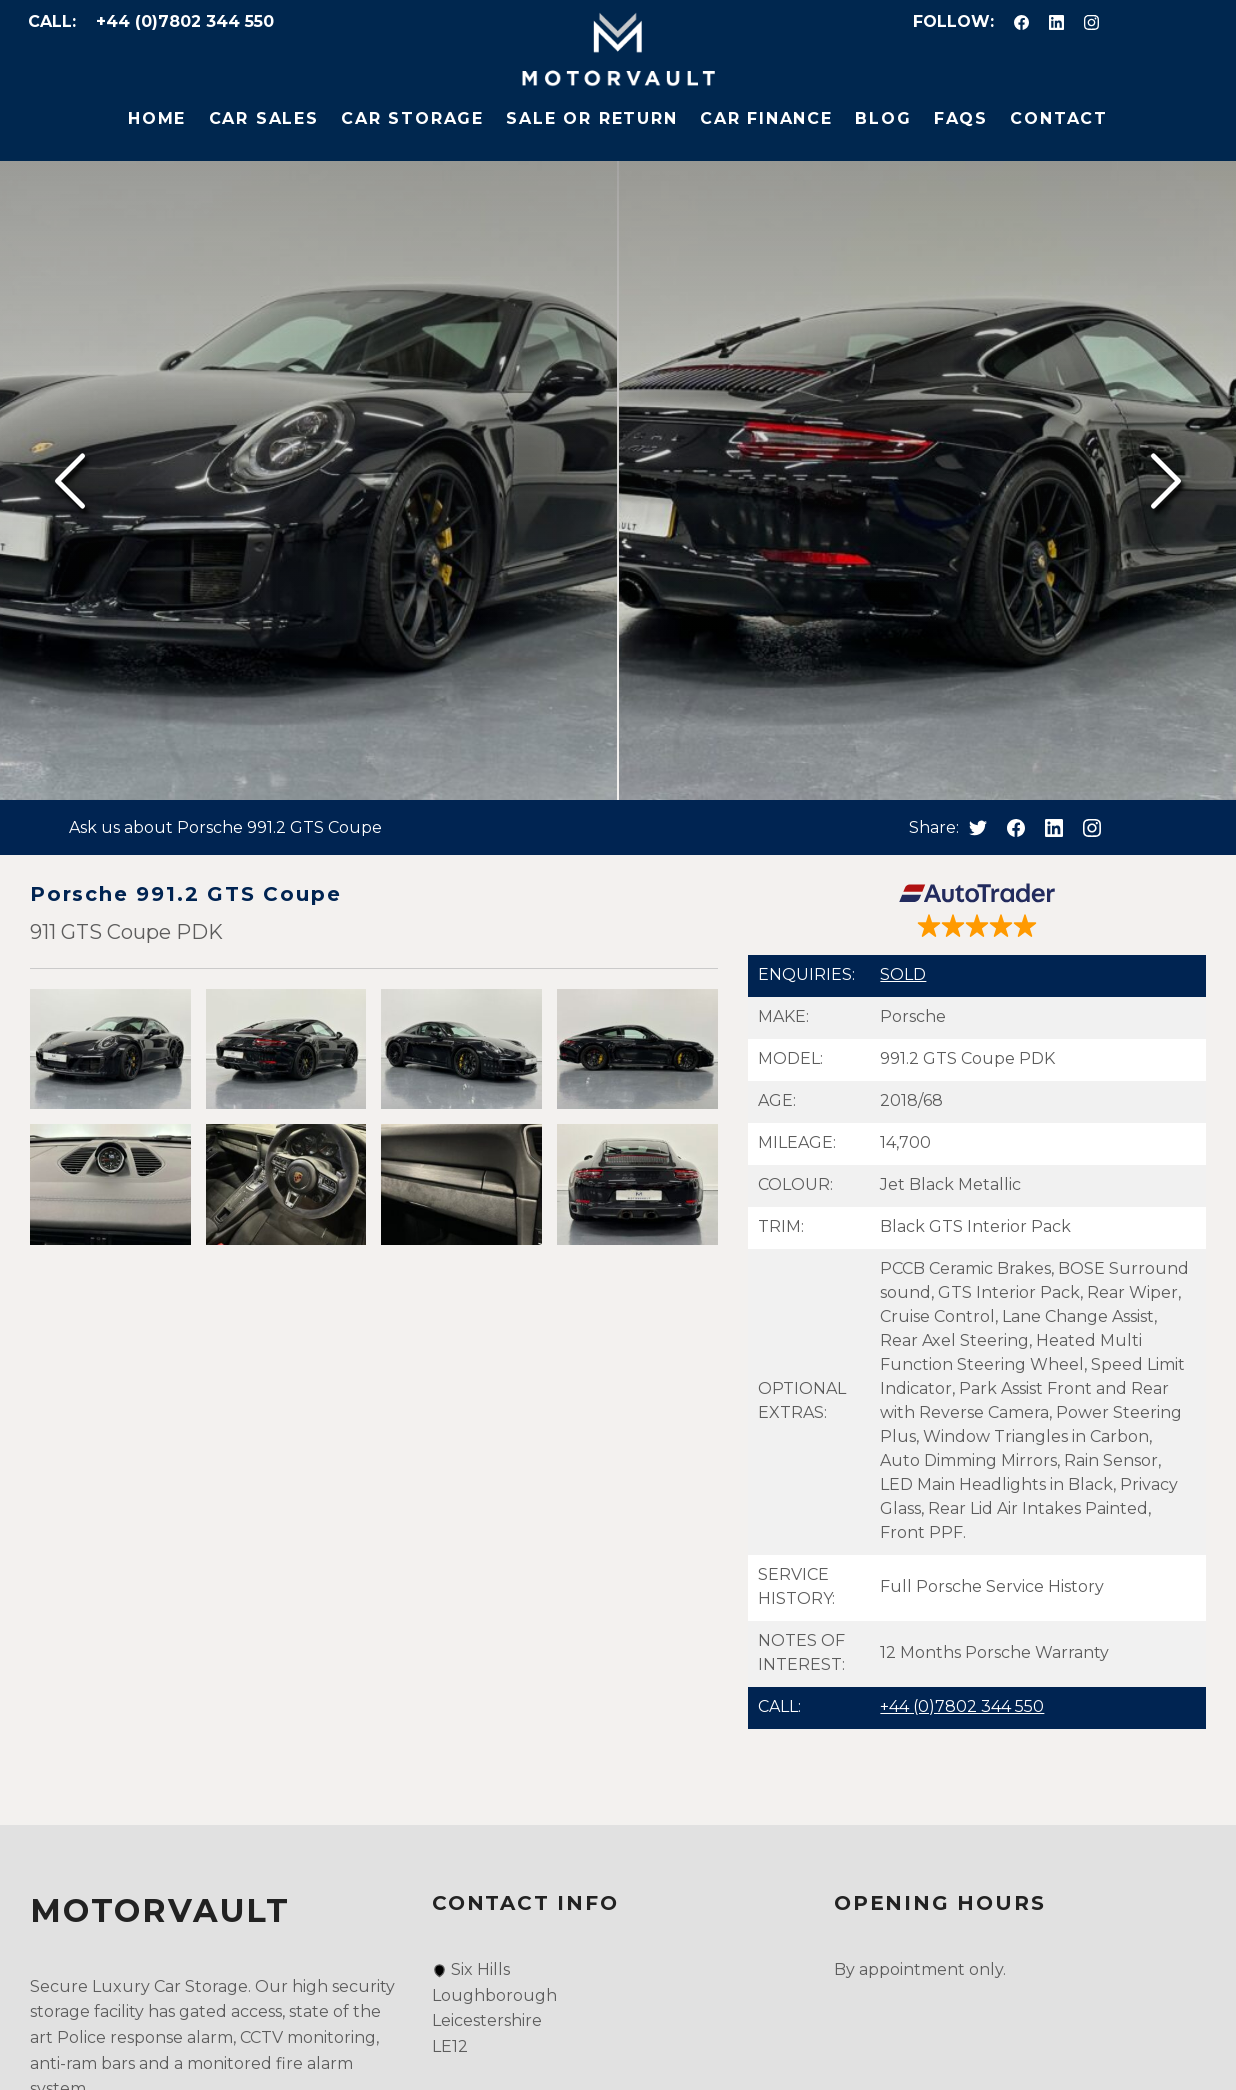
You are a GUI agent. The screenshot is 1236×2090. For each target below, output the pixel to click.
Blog (883, 118)
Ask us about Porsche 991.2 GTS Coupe (225, 827)
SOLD (903, 974)
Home (157, 118)
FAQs (961, 118)
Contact (1059, 118)
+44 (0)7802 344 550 (185, 21)
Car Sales (264, 118)
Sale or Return (591, 118)
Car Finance (766, 118)
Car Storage (412, 118)
